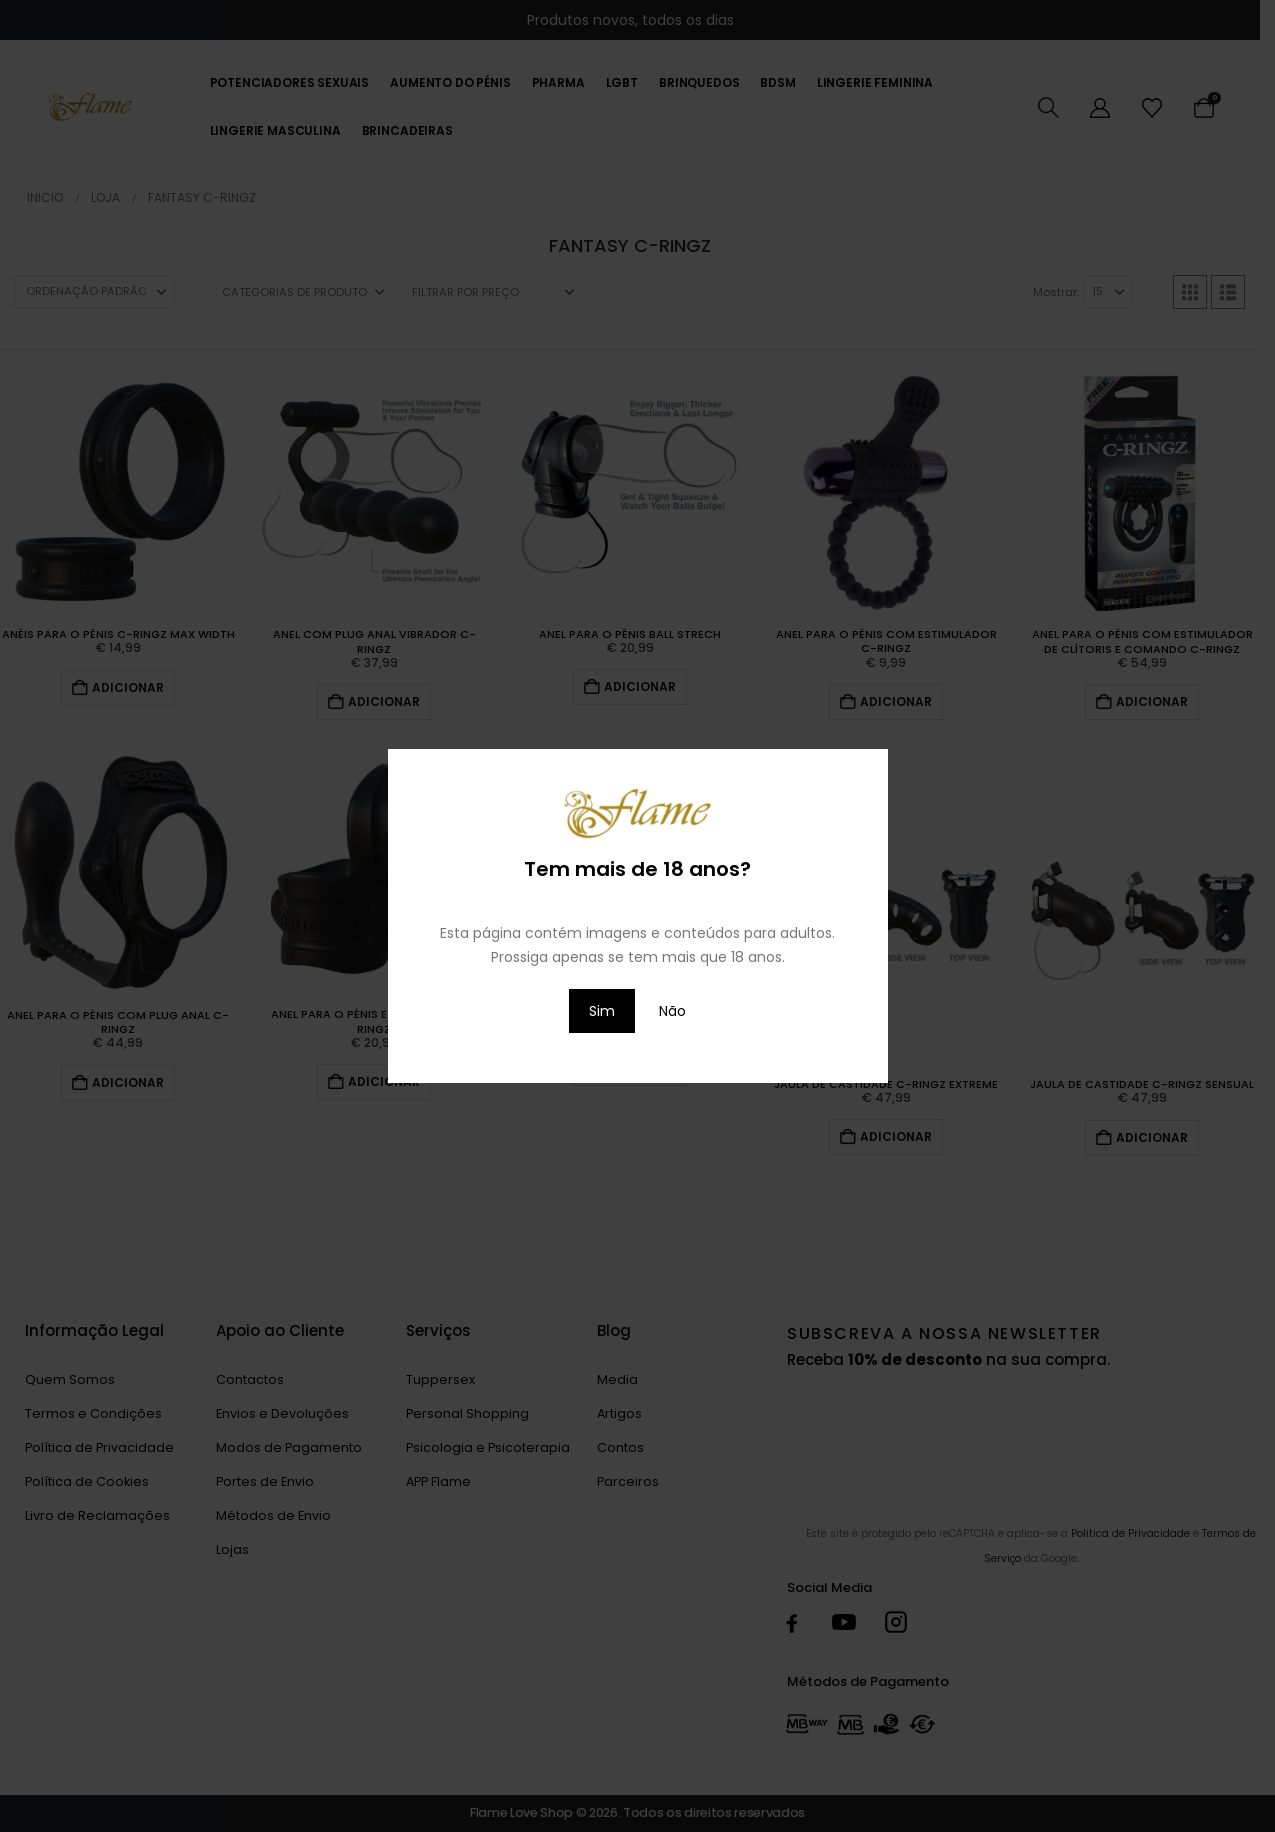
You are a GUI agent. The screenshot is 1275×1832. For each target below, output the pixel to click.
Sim (602, 1011)
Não (672, 1011)
